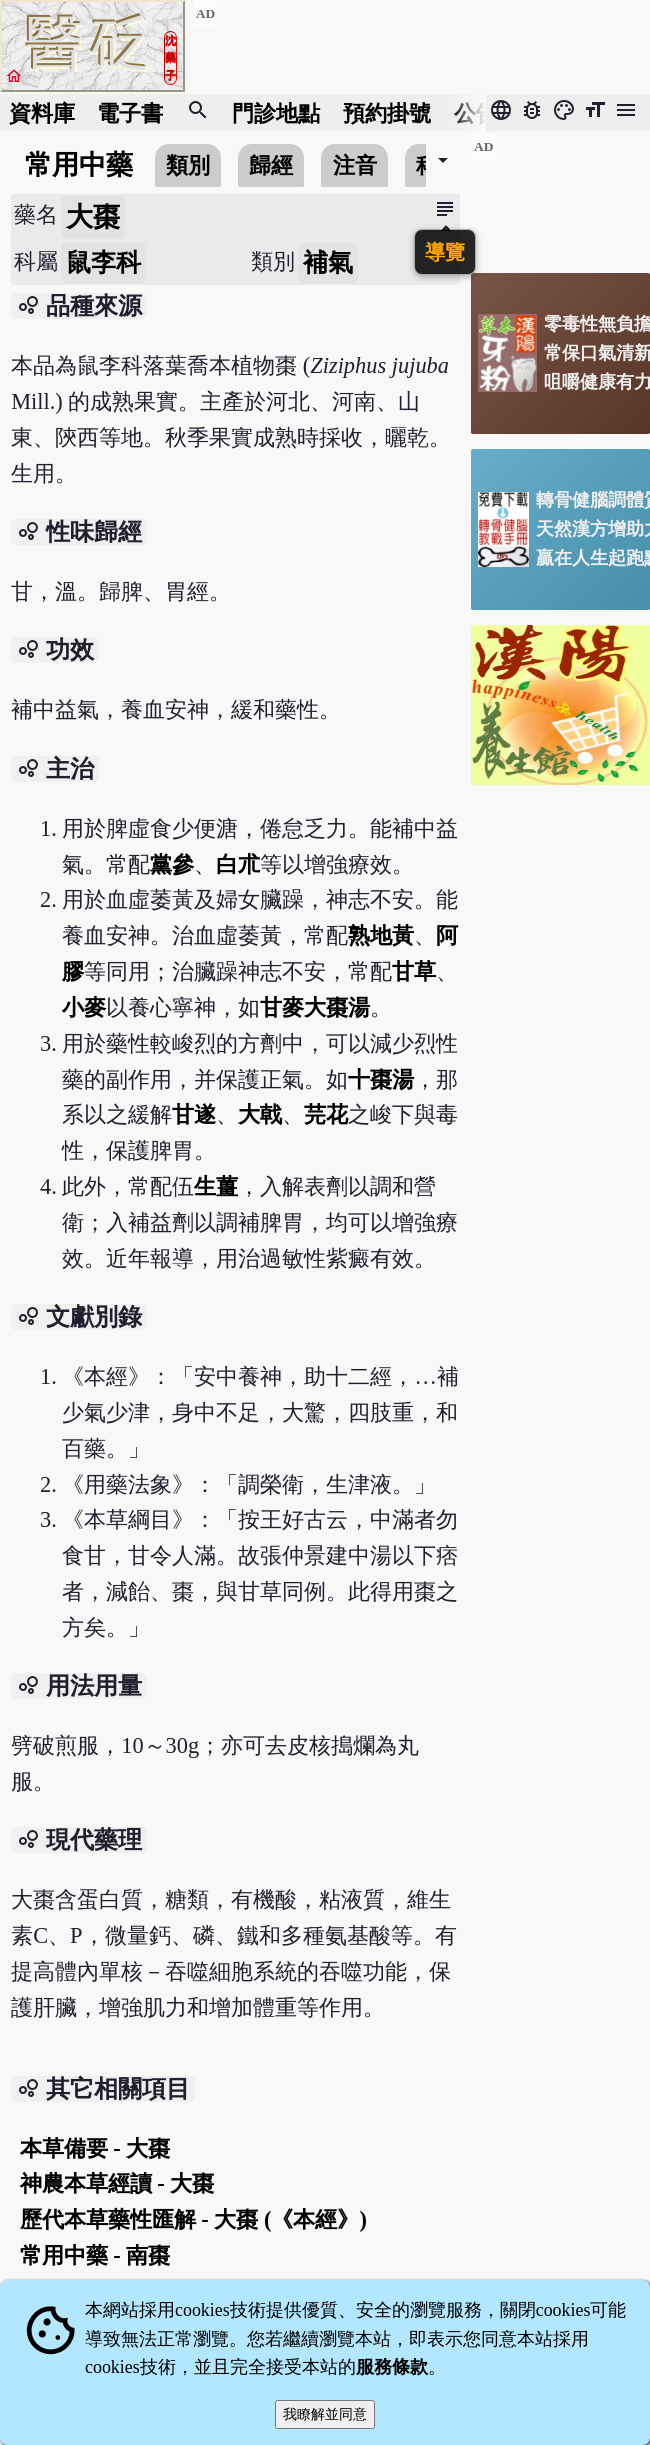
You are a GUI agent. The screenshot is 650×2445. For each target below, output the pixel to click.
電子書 (130, 112)
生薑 (216, 1186)
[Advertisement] (560, 195)
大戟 (260, 1114)
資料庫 (42, 112)
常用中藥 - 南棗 (95, 2255)
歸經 (271, 165)
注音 (355, 165)
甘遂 (194, 1114)
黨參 (172, 864)
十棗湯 (381, 1079)
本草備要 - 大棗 (95, 2148)
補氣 (328, 262)
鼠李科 (103, 262)
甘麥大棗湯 (315, 1007)
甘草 (414, 971)
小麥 (84, 1007)
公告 (476, 112)
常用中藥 (79, 165)
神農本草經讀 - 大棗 (117, 2183)
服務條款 (392, 2367)
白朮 (238, 864)
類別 (188, 165)
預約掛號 (387, 112)
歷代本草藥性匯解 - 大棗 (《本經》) (193, 2219)
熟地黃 (381, 935)
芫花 (326, 1114)
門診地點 (276, 112)
